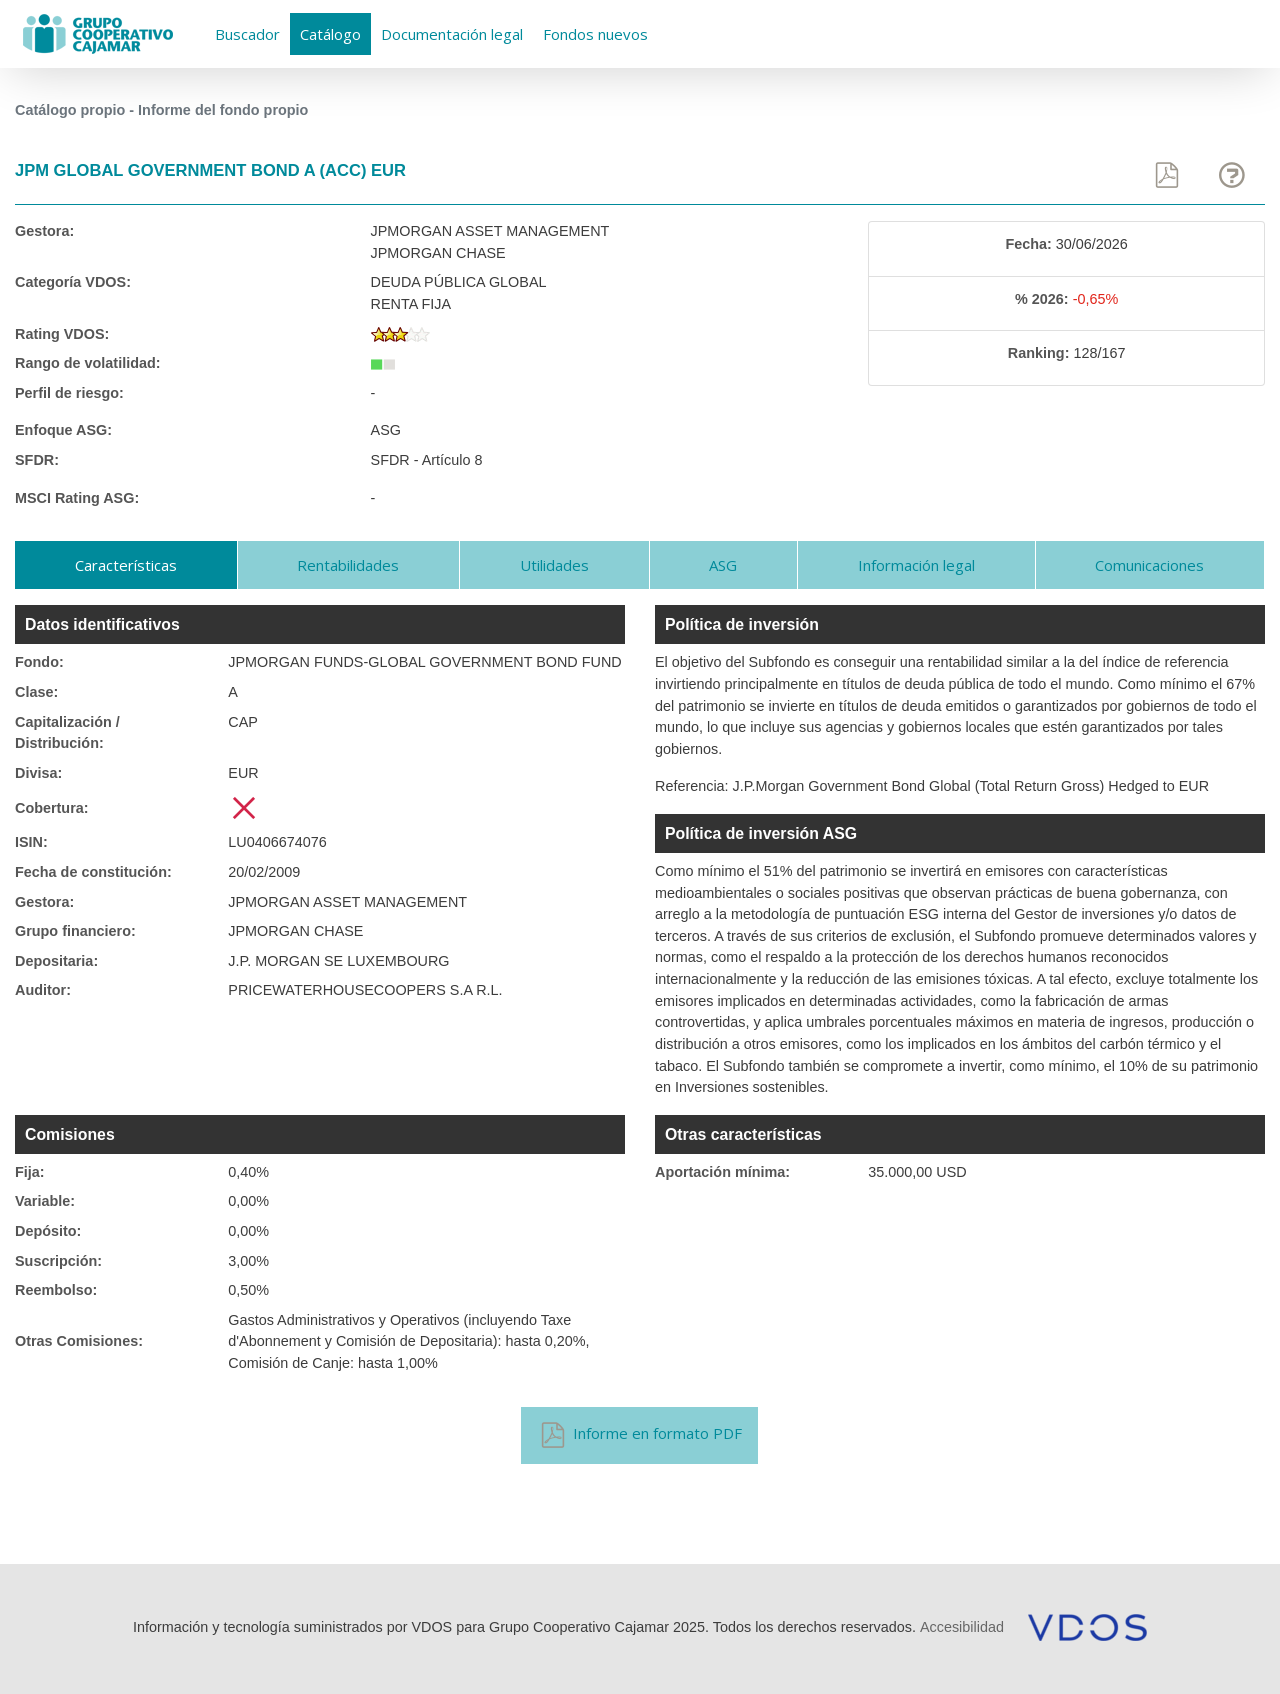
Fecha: (1028, 244)
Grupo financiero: (75, 931)
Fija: (30, 1172)
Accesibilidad (962, 1627)
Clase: (36, 692)
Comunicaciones (1149, 565)
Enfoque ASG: (63, 430)
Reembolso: (56, 1290)
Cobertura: (52, 808)
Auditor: (43, 990)
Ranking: (1039, 353)
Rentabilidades (348, 565)
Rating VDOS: (62, 334)
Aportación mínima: (722, 1172)
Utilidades (554, 565)
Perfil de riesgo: (69, 393)
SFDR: (37, 460)
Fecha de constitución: (93, 872)
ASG (723, 565)
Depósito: (48, 1231)
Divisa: (38, 773)
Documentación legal (452, 34)
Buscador (247, 34)
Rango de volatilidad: (88, 363)
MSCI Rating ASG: (77, 498)
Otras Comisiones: (79, 1341)
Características (126, 565)
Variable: (45, 1201)
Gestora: (44, 231)
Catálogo (330, 34)
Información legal (916, 565)
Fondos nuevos (595, 34)
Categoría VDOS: (73, 282)
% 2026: (1042, 299)
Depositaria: (56, 961)
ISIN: (31, 842)
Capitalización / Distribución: (67, 733)
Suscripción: (58, 1261)
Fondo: (39, 662)
